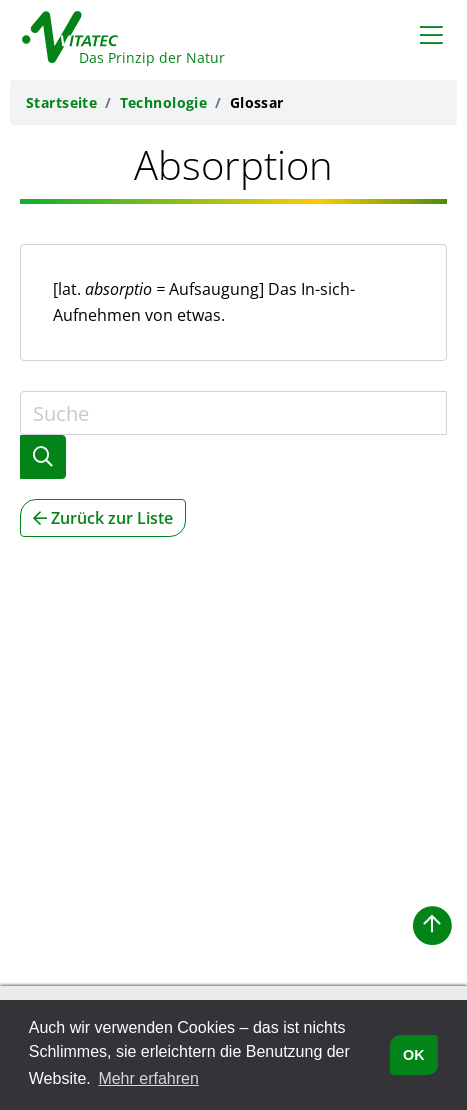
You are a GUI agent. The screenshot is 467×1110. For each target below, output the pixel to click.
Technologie (164, 102)
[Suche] (233, 413)
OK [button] (414, 1055)
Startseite (61, 102)
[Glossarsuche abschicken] (43, 457)
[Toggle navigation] (431, 34)
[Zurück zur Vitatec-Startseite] (112, 32)
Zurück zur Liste (103, 518)
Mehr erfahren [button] (148, 1078)
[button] (432, 926)
